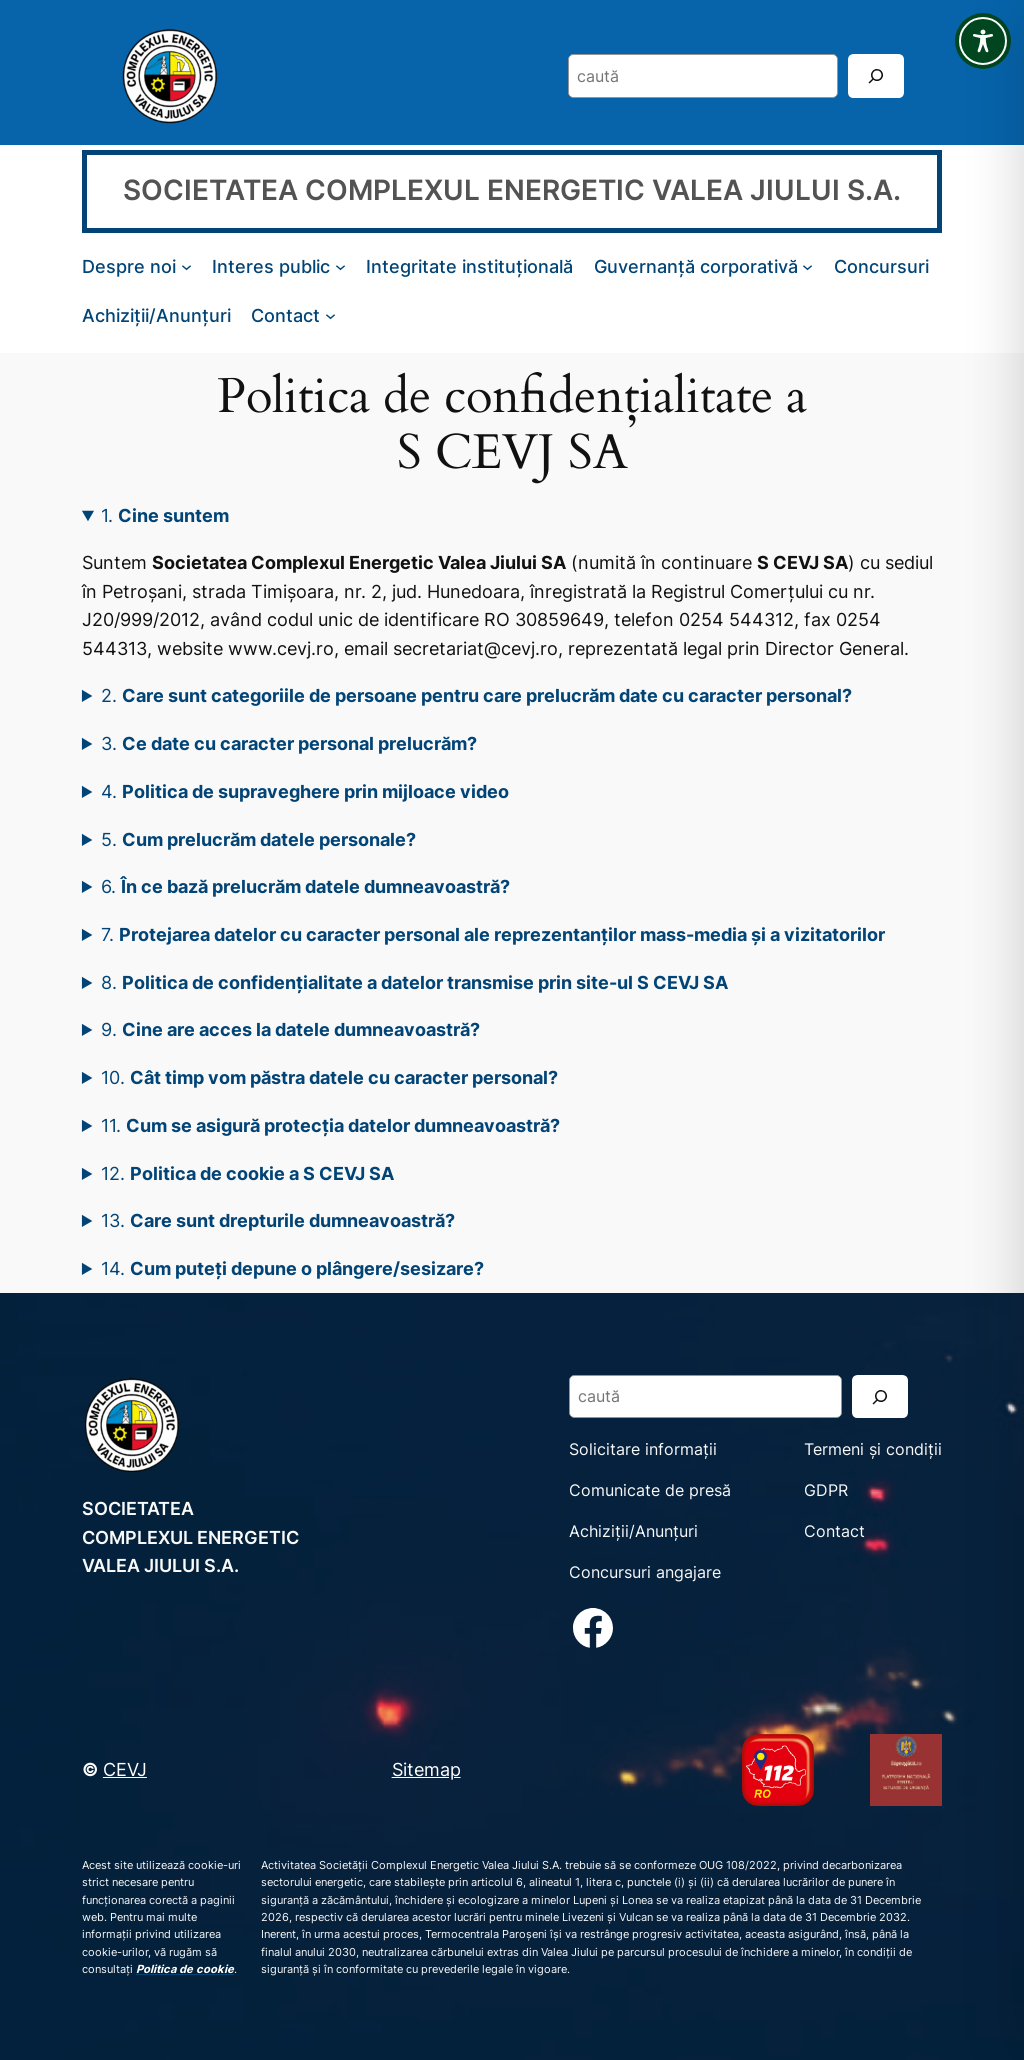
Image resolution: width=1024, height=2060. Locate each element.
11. (330, 1125)
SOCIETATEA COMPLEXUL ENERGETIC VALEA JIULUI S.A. (512, 190)
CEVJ (125, 1769)
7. (493, 934)
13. (278, 1220)
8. (414, 982)
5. (258, 839)
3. (289, 743)
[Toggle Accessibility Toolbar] (983, 41)
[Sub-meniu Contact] (330, 315)
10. (329, 1077)
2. (476, 695)
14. (292, 1268)
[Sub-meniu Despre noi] (186, 266)
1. (165, 515)
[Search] (876, 75)
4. (305, 791)
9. (290, 1029)
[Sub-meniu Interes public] (340, 266)
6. (305, 886)
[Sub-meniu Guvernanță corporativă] (807, 266)
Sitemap (426, 1769)
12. (247, 1173)
